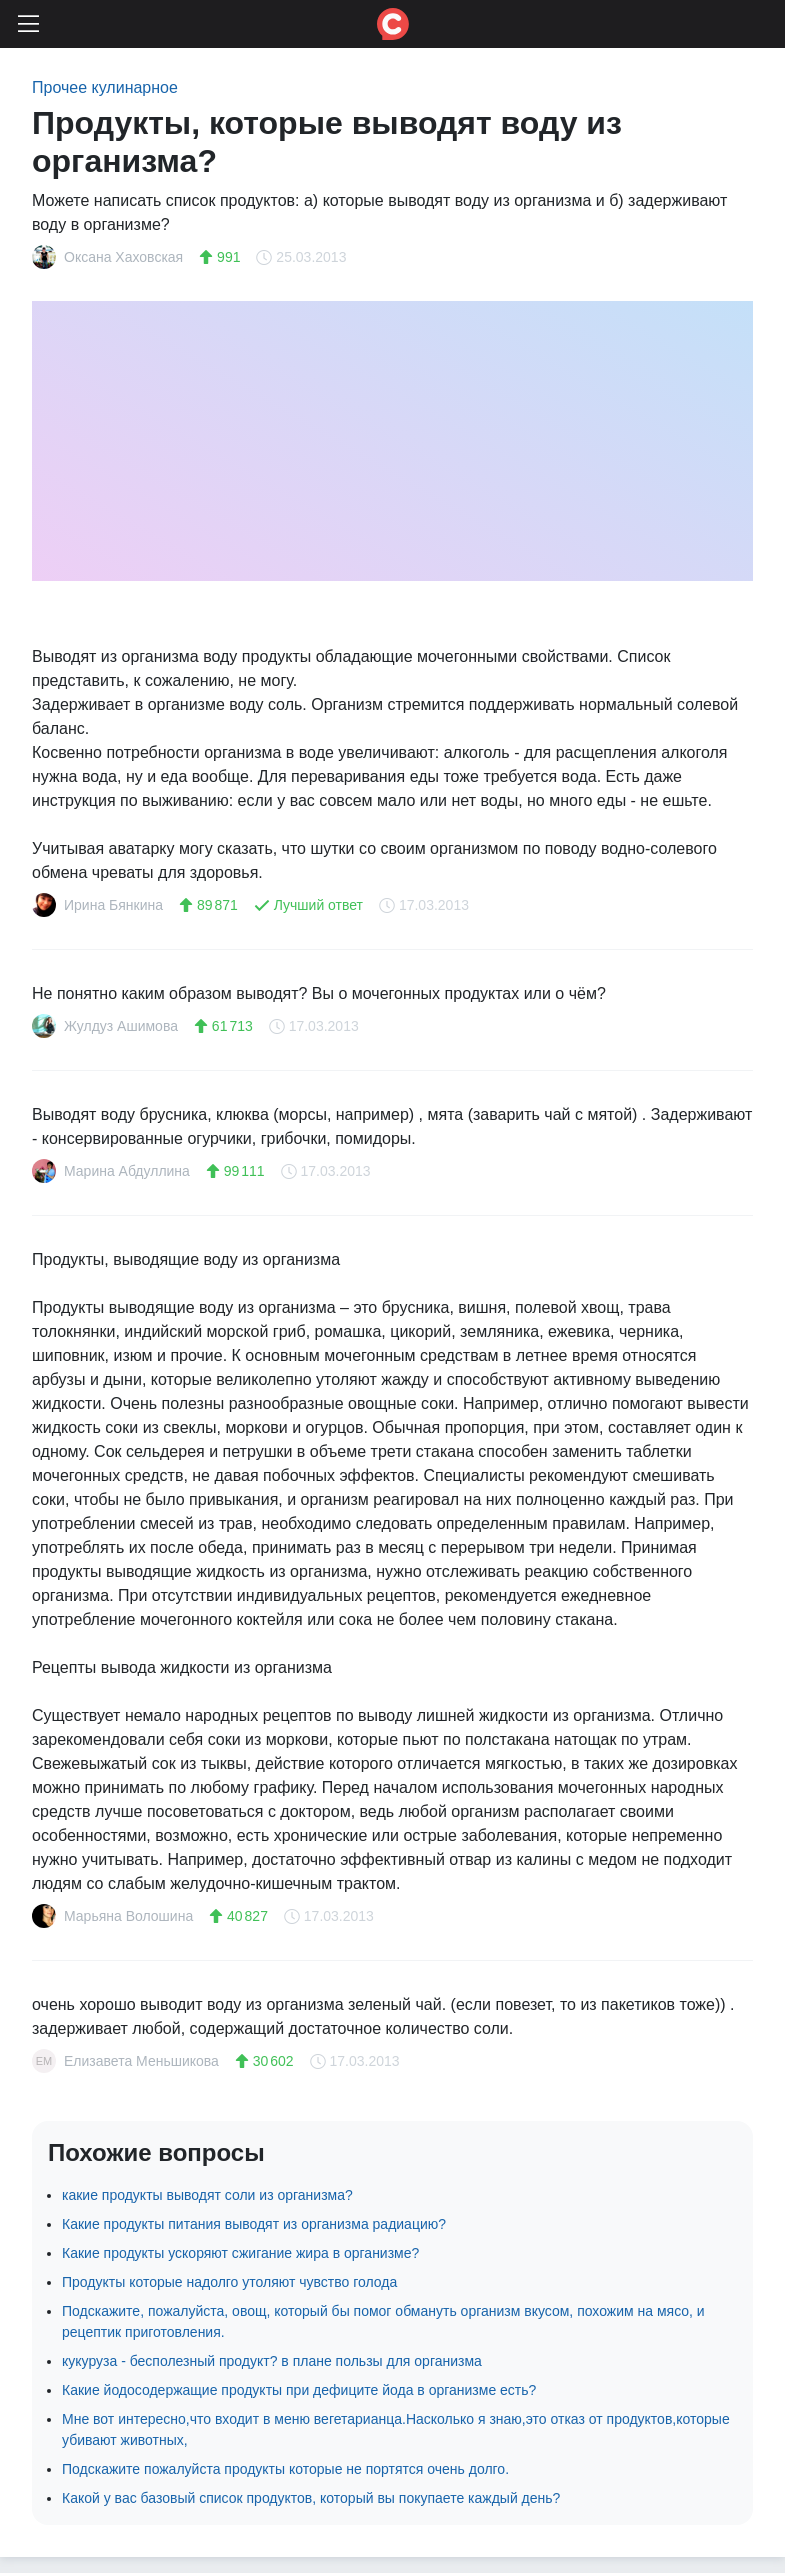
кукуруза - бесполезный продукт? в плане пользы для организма (272, 2361)
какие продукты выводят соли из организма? (207, 2195)
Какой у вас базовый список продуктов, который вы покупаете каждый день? (311, 2498)
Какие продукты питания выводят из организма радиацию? (254, 2224)
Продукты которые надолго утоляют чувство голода (229, 2282)
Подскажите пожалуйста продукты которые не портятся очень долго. (285, 2469)
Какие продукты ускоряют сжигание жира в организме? (240, 2253)
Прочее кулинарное (105, 87)
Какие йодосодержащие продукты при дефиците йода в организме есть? (299, 2390)
